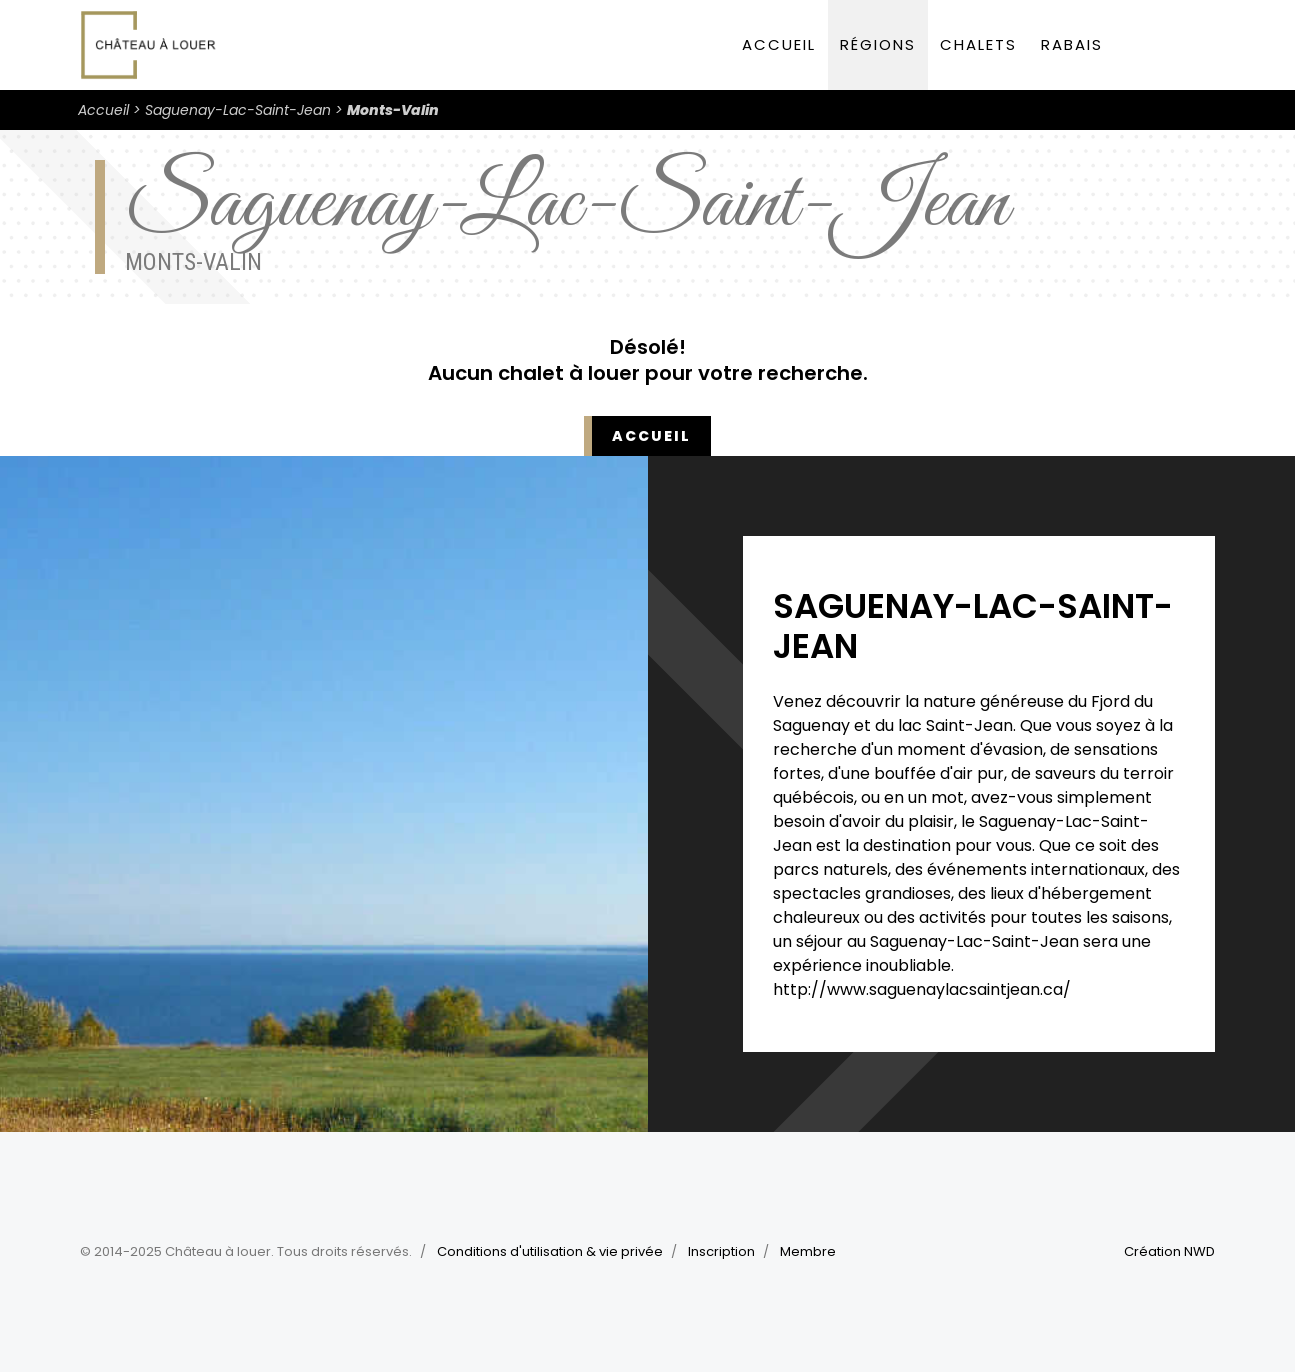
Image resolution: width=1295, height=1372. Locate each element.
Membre (808, 1251)
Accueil (779, 44)
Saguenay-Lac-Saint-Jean (238, 110)
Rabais (1072, 44)
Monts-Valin (393, 110)
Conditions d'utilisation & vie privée (550, 1251)
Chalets (978, 44)
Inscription (721, 1251)
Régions (878, 44)
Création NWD (1169, 1251)
